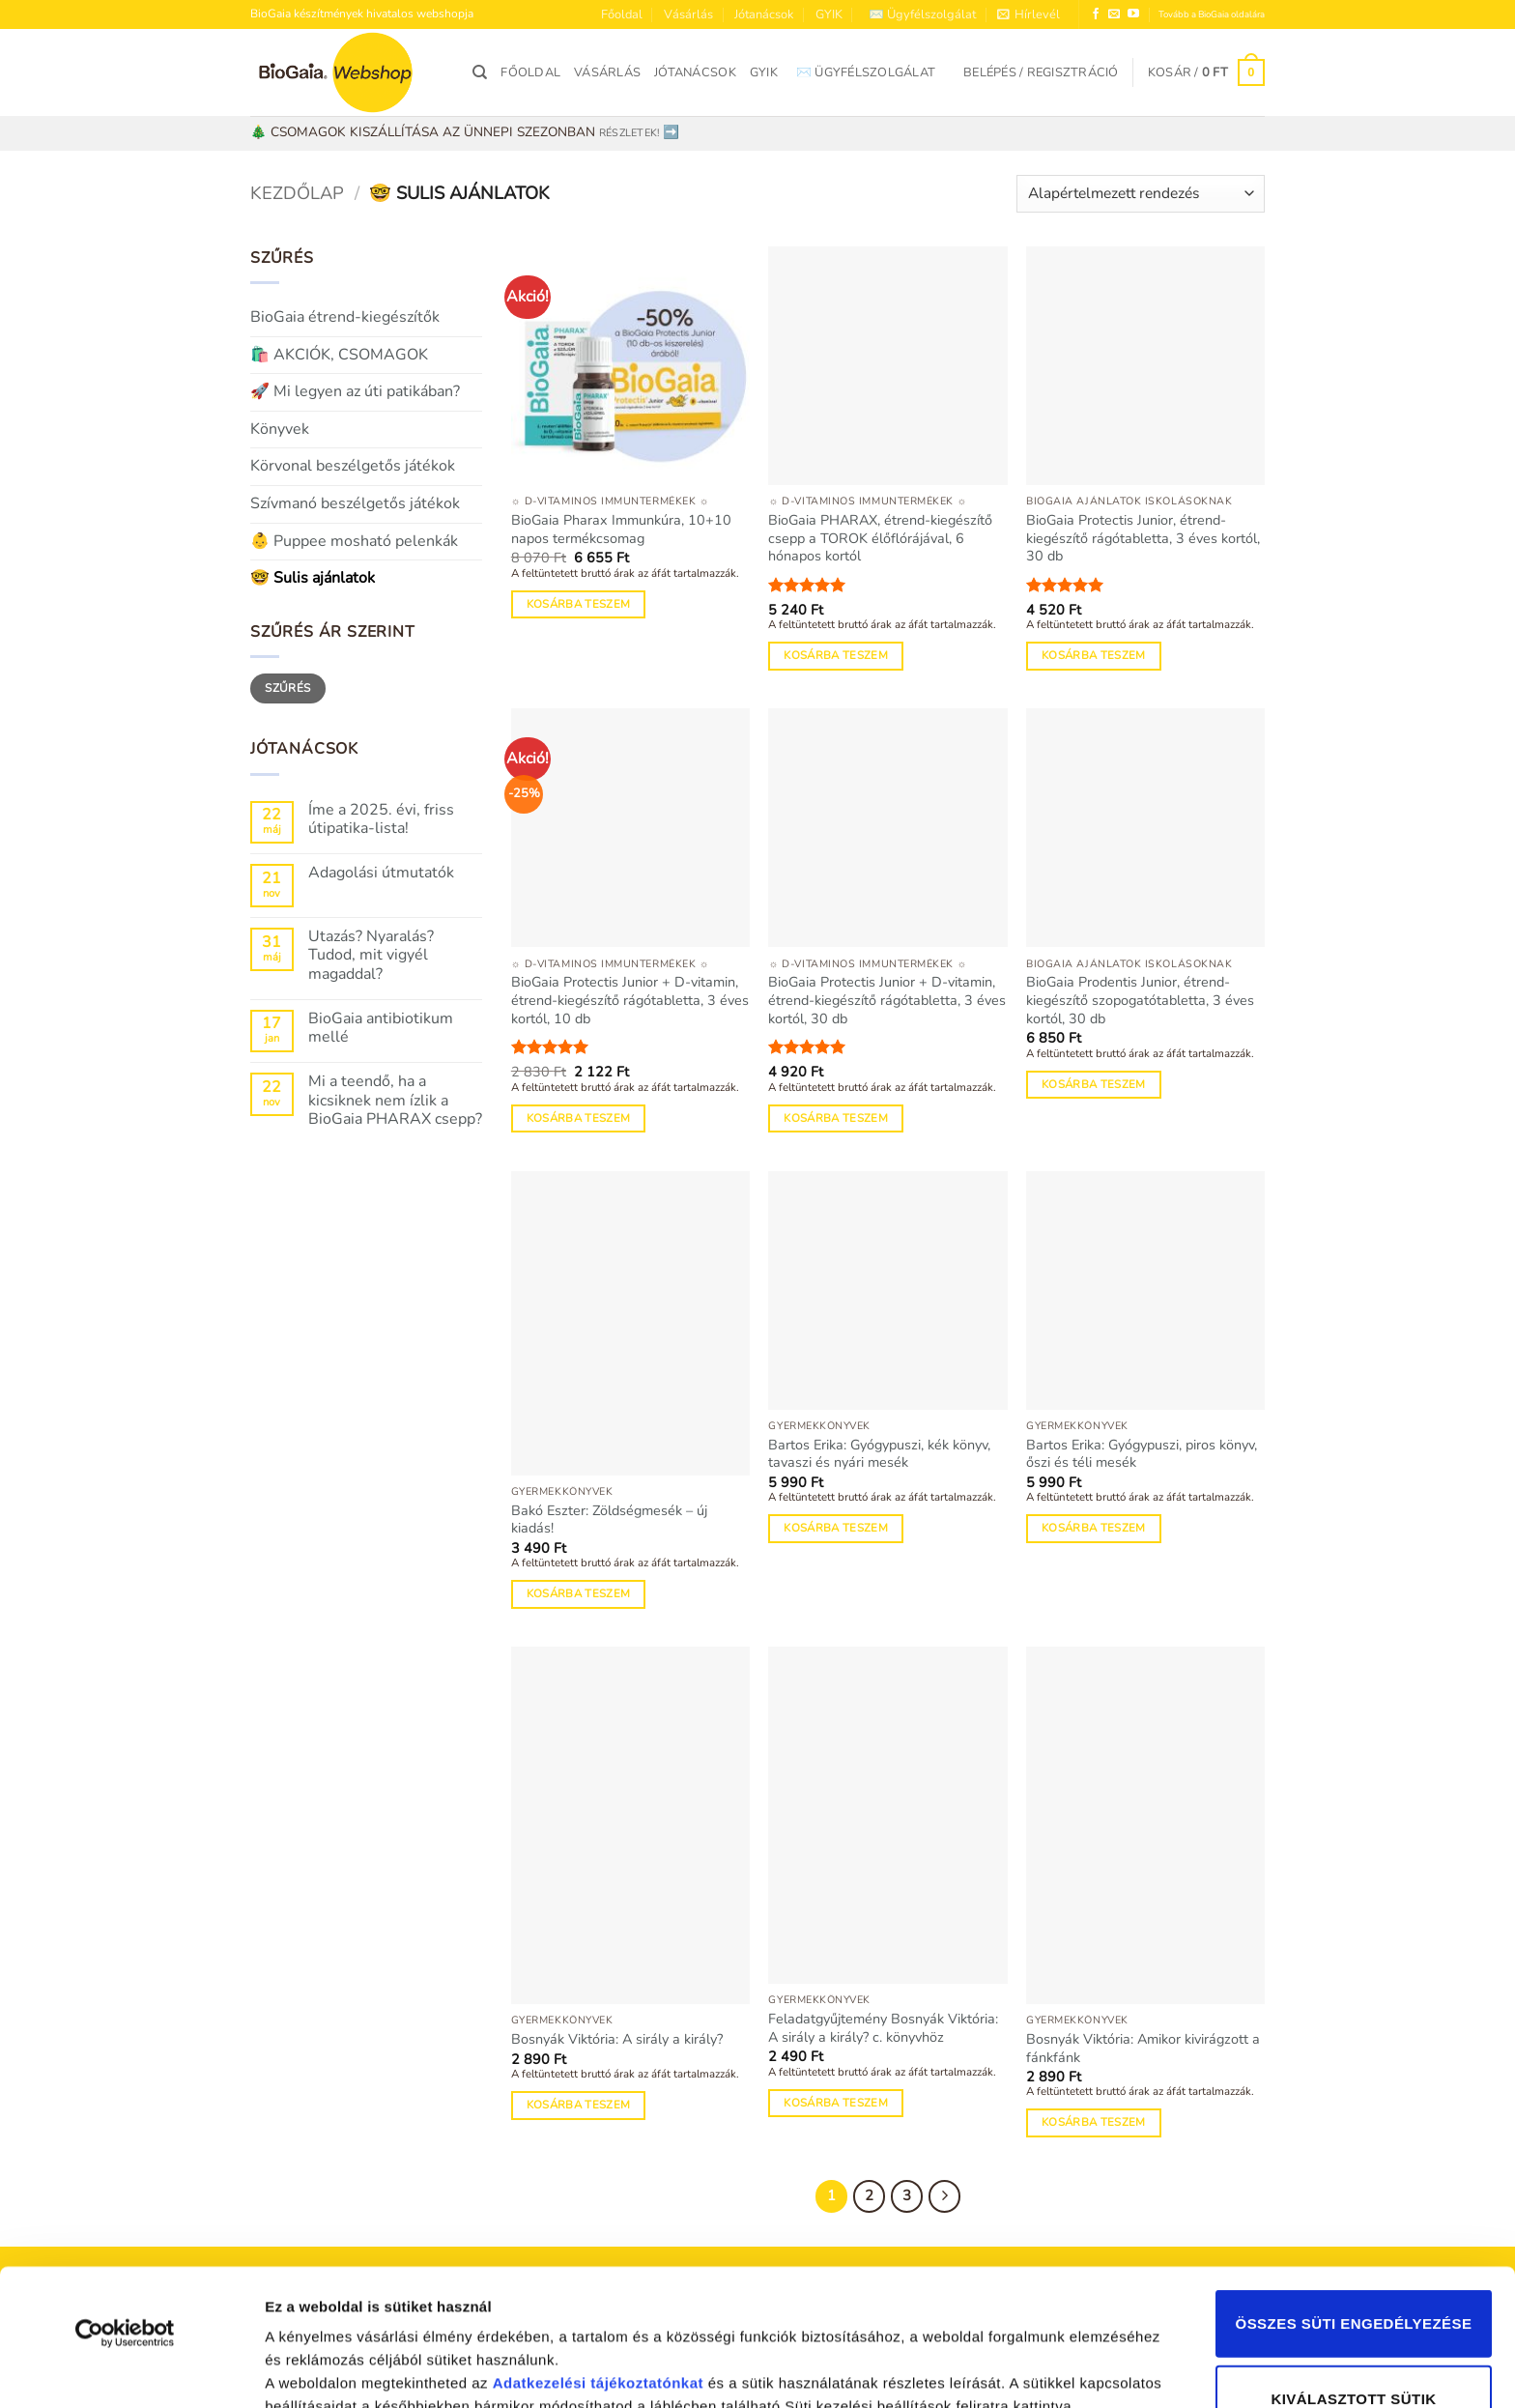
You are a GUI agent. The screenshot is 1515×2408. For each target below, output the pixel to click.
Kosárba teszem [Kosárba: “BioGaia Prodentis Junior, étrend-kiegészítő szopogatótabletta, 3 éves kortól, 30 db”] (1094, 1084)
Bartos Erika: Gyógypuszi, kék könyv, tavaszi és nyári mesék (879, 1454)
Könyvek (279, 429)
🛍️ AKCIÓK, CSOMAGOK (339, 354)
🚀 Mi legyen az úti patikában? (355, 391)
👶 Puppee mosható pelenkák (354, 541)
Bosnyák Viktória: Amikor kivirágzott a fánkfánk (1143, 2048)
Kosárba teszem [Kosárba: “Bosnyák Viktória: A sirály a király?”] (579, 2104)
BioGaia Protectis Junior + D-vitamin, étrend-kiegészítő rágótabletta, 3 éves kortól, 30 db (887, 1000)
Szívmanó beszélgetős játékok (355, 503)
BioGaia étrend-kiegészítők (345, 317)
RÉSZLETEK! (629, 133)
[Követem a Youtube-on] (1133, 14)
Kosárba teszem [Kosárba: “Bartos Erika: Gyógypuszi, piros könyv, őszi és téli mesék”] (1094, 1527)
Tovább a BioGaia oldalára (1211, 14)
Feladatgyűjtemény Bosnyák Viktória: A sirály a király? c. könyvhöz (883, 2028)
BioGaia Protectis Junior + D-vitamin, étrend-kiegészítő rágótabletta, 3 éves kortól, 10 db (630, 1000)
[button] (1028, 14)
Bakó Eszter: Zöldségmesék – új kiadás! (609, 1519)
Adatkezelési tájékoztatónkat (598, 2255)
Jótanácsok (763, 14)
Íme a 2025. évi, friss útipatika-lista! (381, 819)
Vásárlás (688, 14)
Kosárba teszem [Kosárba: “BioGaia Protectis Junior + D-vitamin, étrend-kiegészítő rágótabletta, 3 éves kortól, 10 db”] (579, 1118)
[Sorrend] (1140, 194)
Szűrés (287, 688)
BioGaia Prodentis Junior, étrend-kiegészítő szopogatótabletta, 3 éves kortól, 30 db (1140, 1000)
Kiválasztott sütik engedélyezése (1353, 2287)
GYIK (829, 14)
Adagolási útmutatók (381, 873)
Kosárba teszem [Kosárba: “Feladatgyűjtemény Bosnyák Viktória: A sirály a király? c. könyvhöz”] (836, 2102)
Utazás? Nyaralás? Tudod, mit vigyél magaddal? (371, 956)
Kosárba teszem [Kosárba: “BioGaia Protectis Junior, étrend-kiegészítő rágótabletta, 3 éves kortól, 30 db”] (1094, 655)
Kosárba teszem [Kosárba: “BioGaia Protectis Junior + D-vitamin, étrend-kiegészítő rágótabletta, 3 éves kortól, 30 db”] (836, 1118)
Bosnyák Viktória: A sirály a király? (617, 2039)
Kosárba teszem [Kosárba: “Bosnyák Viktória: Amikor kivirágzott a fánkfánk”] (1094, 2122)
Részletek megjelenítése (337, 2370)
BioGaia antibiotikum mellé (380, 1028)
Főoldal (622, 14)
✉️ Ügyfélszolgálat (922, 14)
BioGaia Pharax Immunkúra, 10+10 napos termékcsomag (621, 529)
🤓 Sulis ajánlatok (312, 577)
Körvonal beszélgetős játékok (352, 465)
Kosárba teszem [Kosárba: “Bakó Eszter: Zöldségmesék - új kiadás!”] (579, 1593)
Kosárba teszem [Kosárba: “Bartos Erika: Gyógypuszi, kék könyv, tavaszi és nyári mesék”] (836, 1527)
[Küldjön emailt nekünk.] (1114, 14)
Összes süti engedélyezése (1354, 2195)
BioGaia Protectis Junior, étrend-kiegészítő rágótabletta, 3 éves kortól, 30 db (1143, 538)
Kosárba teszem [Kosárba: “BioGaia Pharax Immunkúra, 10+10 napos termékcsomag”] (579, 604)
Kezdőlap (297, 193)
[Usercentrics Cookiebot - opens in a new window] (125, 2205)
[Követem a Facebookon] (1095, 14)
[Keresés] (479, 72)
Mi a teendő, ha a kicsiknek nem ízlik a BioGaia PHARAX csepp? (395, 1101)
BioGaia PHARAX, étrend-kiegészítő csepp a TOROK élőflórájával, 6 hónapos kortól (880, 538)
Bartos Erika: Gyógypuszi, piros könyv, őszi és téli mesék (1141, 1454)
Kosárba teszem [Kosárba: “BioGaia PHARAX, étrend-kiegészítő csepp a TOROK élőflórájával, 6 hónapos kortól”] (836, 655)
